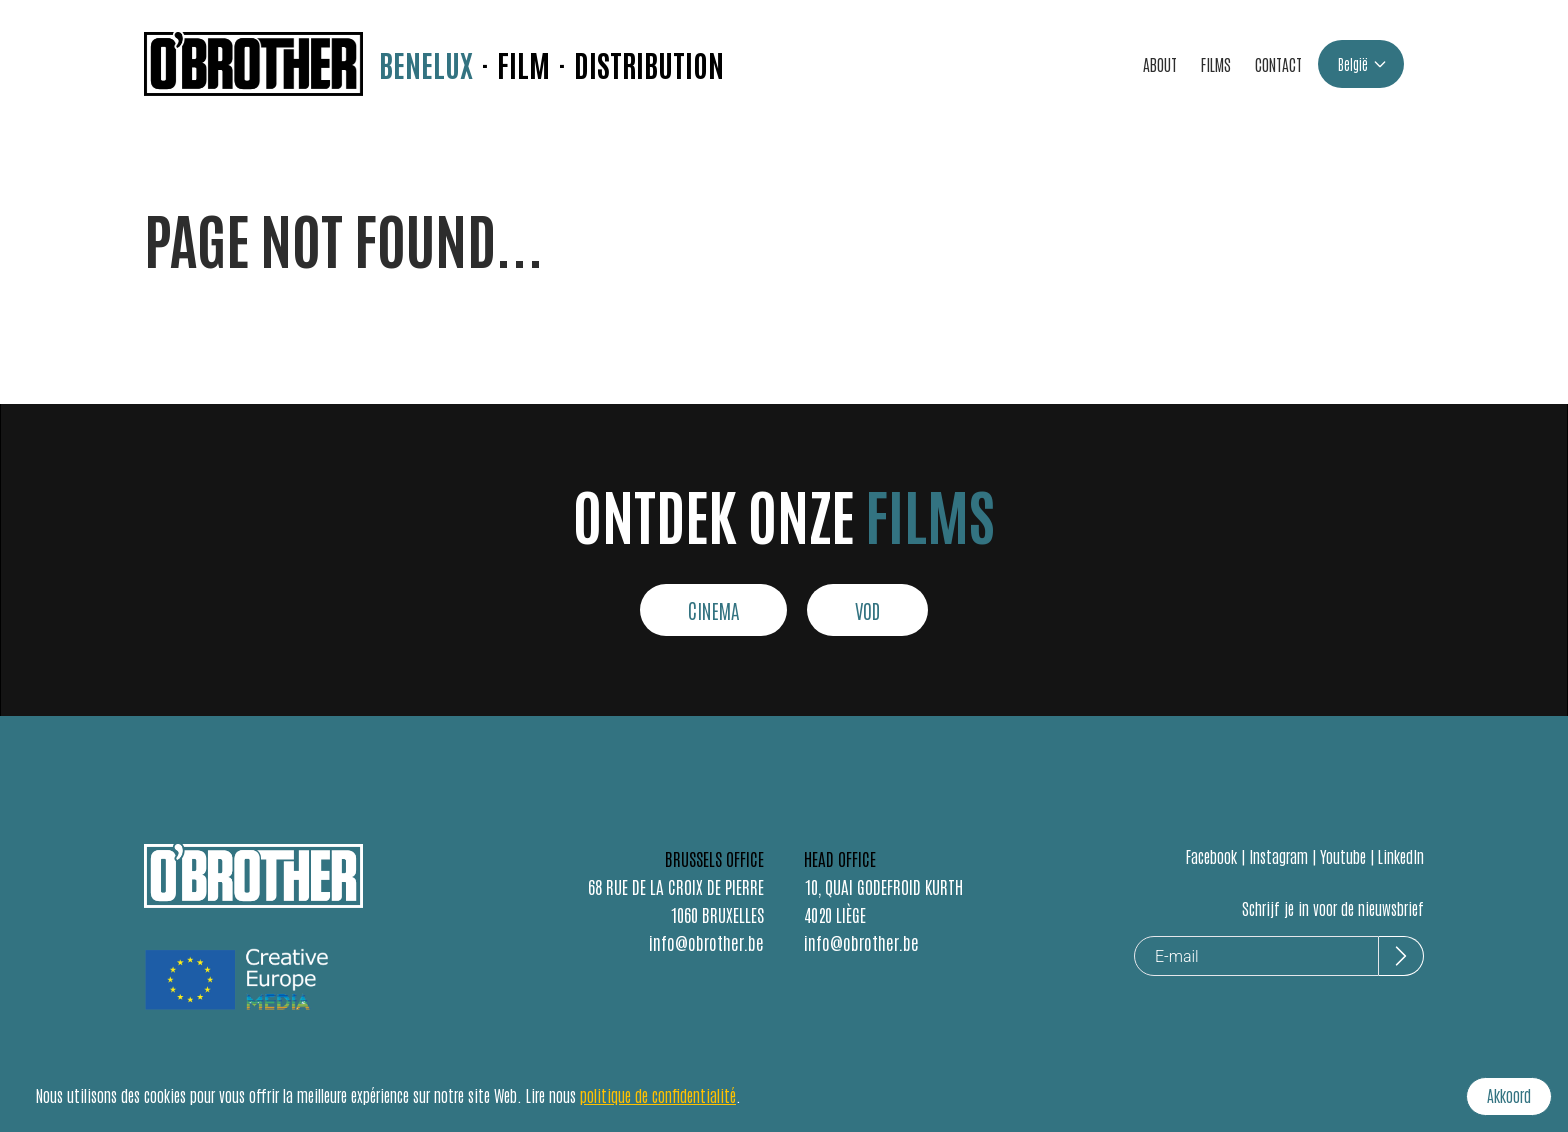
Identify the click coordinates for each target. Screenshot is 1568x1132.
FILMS (1216, 64)
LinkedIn (1401, 856)
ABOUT (1160, 64)
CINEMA (713, 610)
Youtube (1343, 856)
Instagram (1278, 856)
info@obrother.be (706, 942)
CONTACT (1278, 64)
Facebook (1211, 856)
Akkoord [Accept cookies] (1509, 1095)
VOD (867, 610)
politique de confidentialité (658, 1095)
